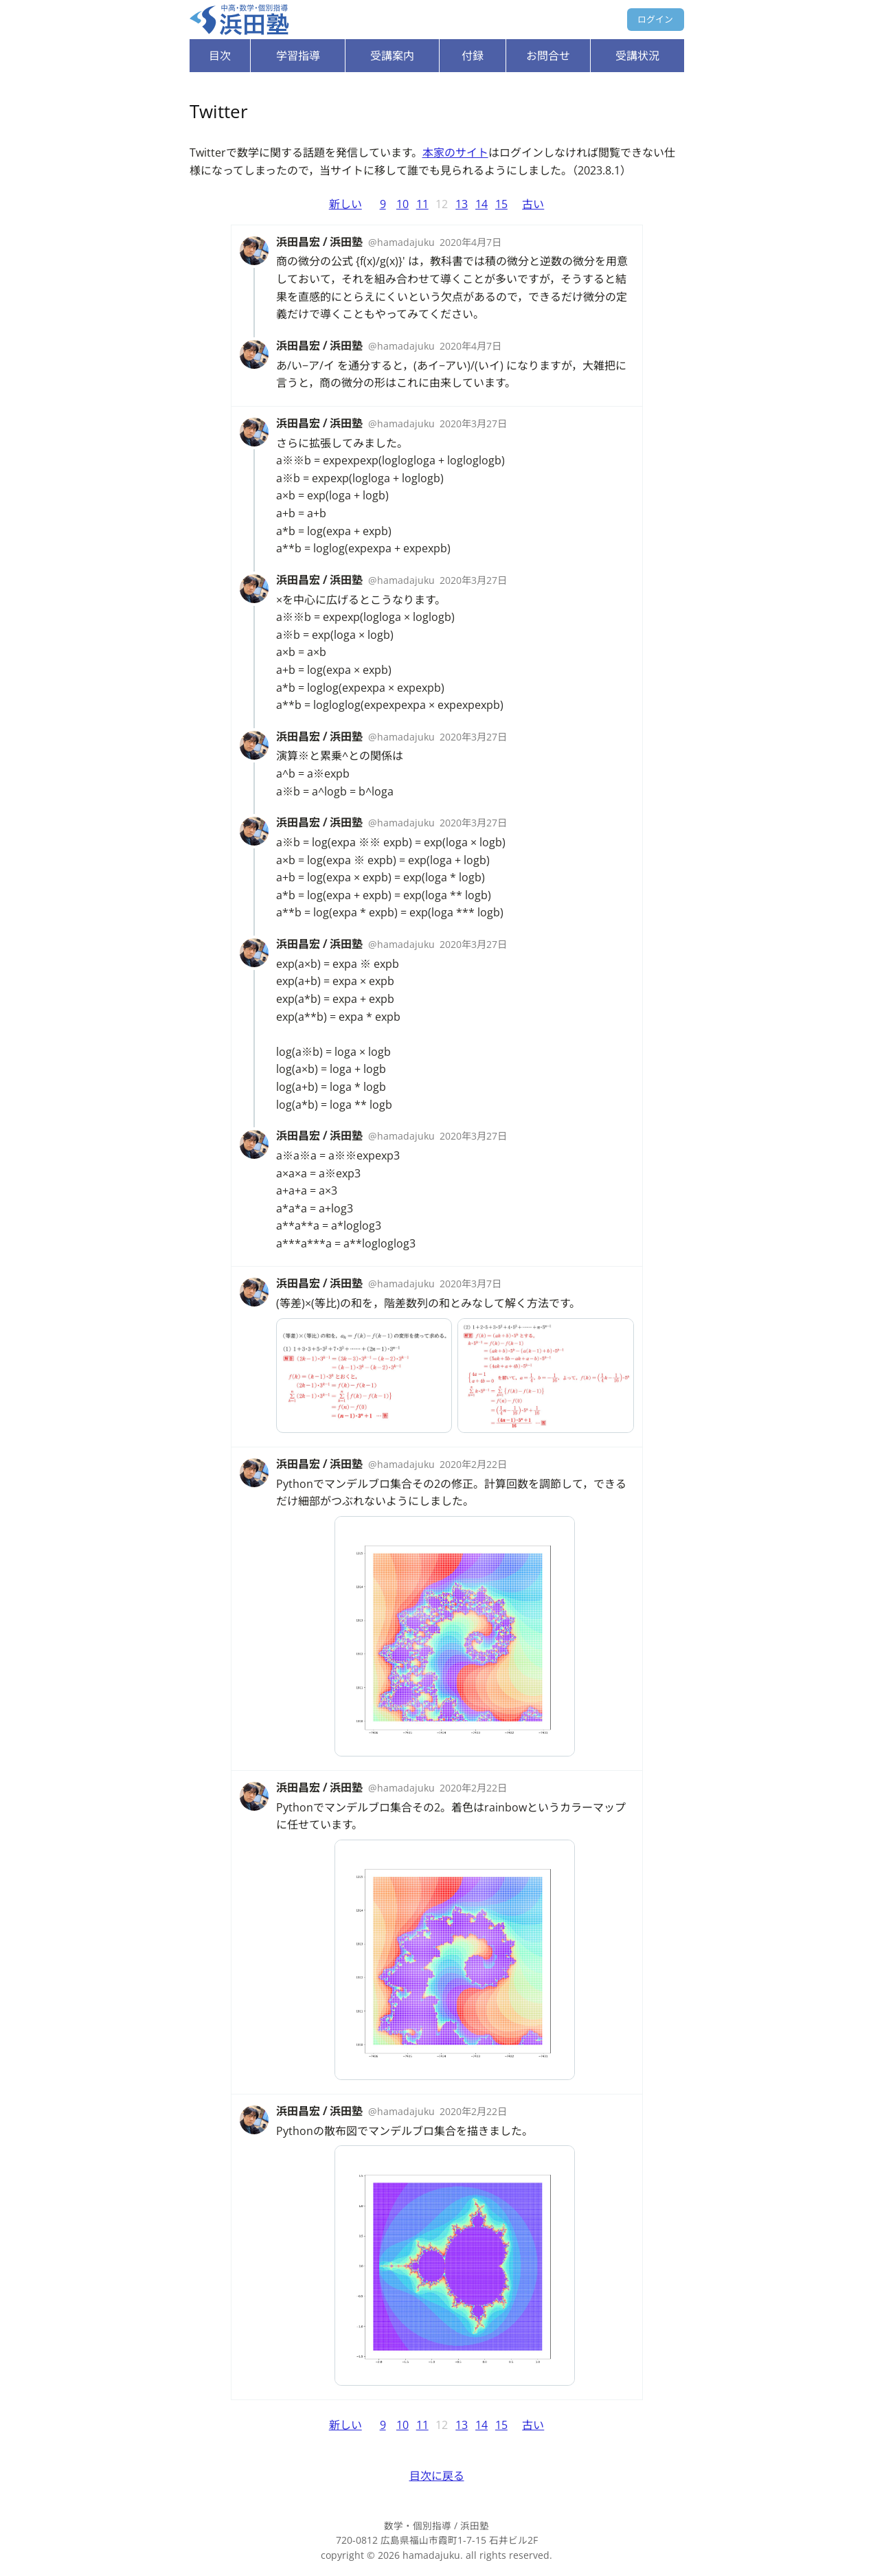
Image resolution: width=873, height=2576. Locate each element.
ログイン (655, 19)
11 (422, 204)
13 (461, 204)
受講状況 (637, 55)
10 (402, 204)
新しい (345, 204)
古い (533, 204)
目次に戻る (436, 2475)
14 (481, 204)
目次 (220, 55)
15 (501, 204)
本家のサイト (455, 152)
